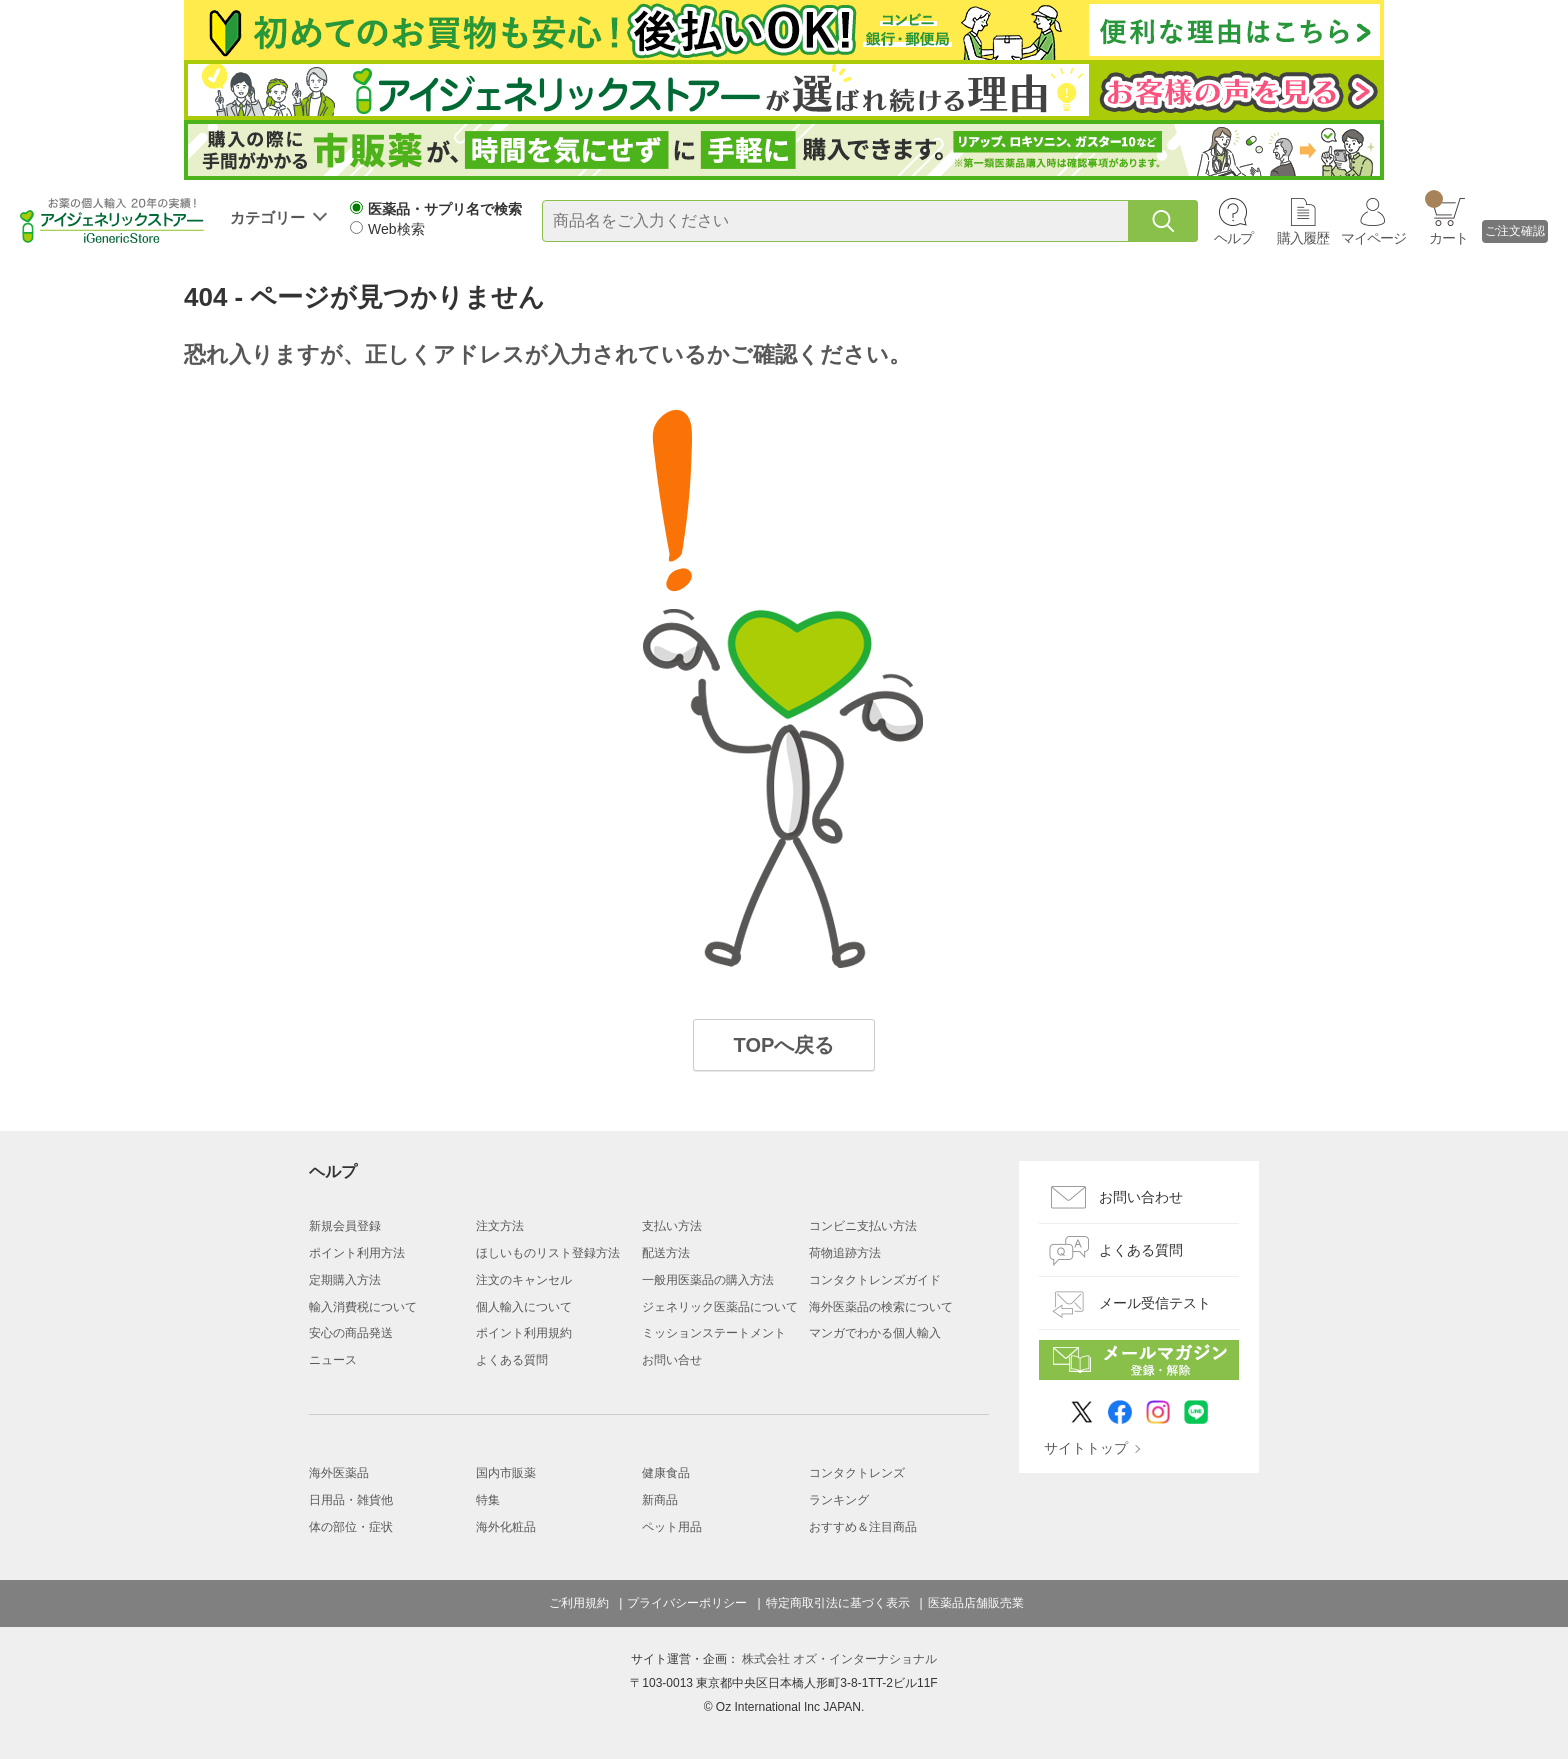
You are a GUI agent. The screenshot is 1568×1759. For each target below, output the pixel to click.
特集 (488, 1500)
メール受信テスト (1155, 1303)
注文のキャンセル (524, 1280)
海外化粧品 (506, 1527)
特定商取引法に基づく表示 (838, 1603)
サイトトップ (1086, 1448)
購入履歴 (1303, 238)
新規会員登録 (345, 1226)
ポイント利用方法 (357, 1253)
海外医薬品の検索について (881, 1307)
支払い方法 (672, 1226)
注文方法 (500, 1226)
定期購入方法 (345, 1280)
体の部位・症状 (351, 1527)
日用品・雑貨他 (351, 1500)
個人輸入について (524, 1307)
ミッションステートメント (714, 1333)
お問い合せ (672, 1360)
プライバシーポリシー (687, 1603)
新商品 (660, 1500)
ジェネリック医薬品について (720, 1307)
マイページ (1373, 238)
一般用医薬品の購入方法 (708, 1280)
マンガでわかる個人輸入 (875, 1333)
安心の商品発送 (351, 1333)
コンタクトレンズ (857, 1473)
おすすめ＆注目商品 (863, 1527)
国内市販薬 (506, 1473)
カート (1446, 218)
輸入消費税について (363, 1307)
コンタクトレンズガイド (875, 1280)
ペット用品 (672, 1527)
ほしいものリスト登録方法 (548, 1253)
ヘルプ (1233, 238)
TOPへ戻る (784, 1045)
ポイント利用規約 (524, 1333)
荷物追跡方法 (845, 1253)
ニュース (333, 1360)
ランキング (839, 1500)
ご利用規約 (579, 1603)
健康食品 (666, 1473)
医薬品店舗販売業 (976, 1603)
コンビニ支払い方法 (863, 1226)
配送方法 (666, 1253)
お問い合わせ (1141, 1197)
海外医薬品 (339, 1473)
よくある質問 (512, 1360)
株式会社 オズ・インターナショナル (839, 1659)
